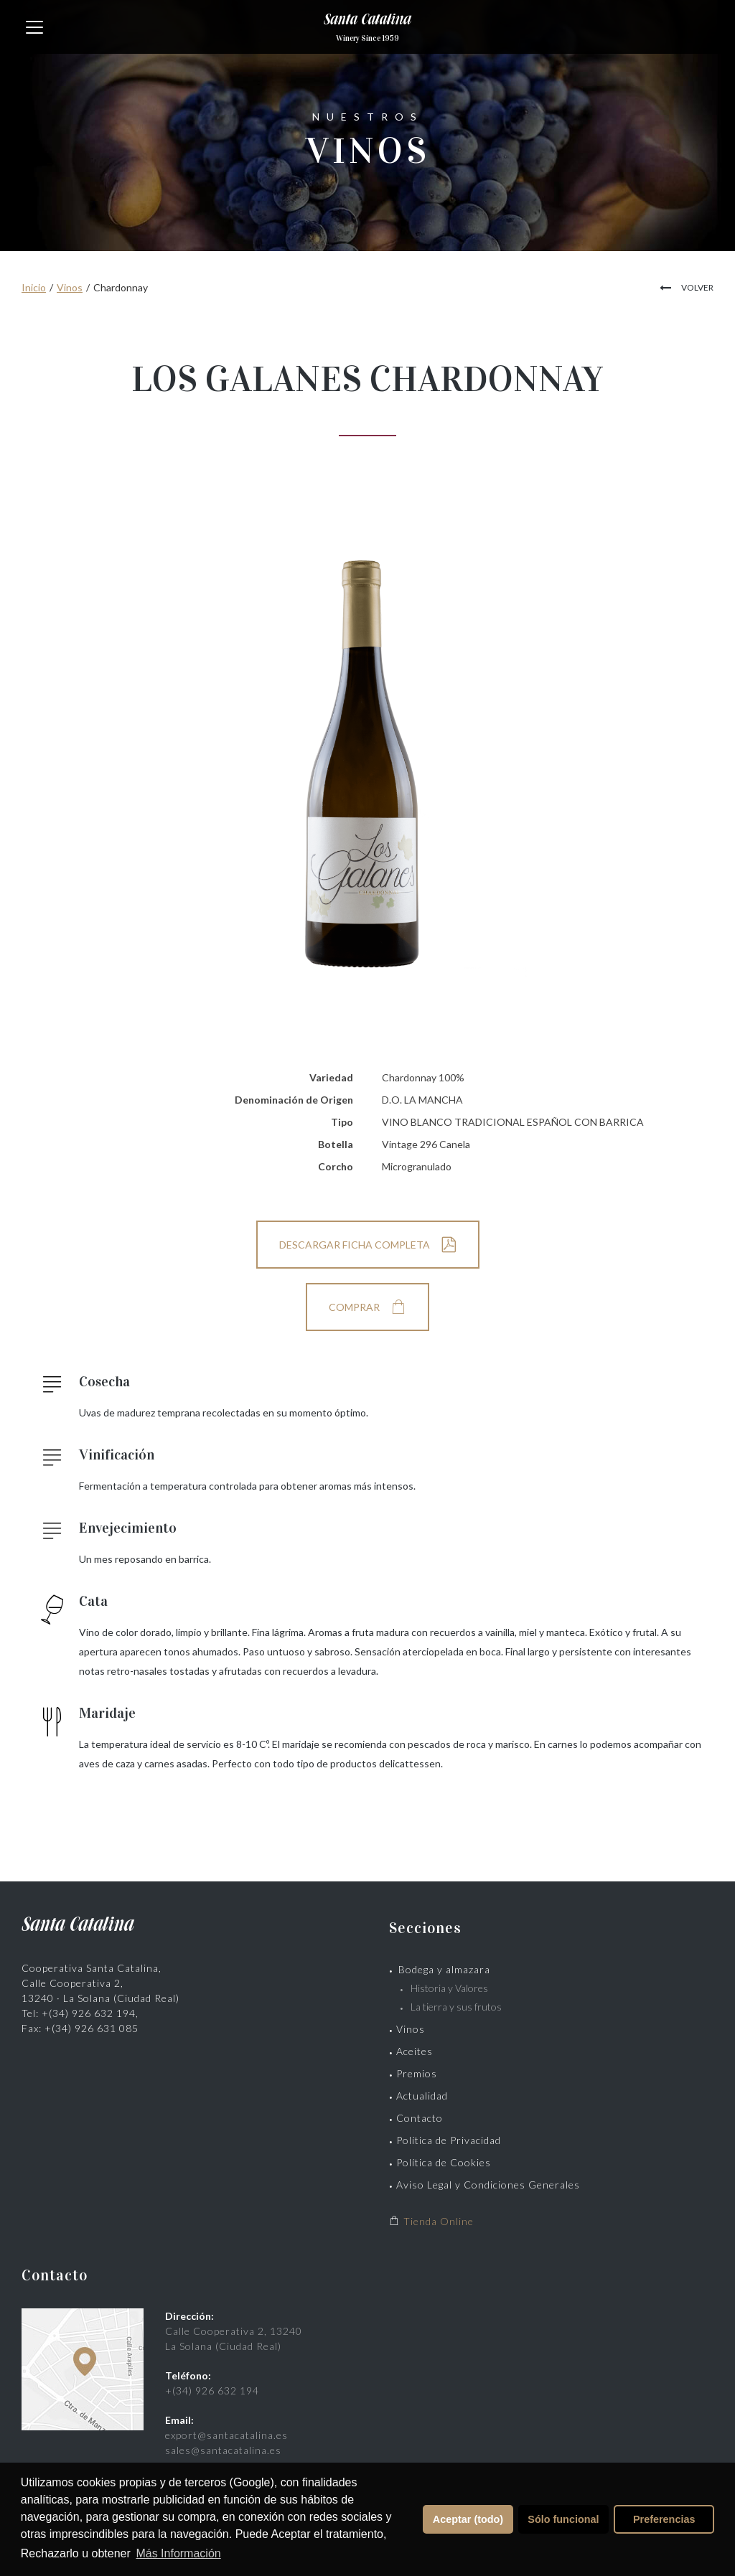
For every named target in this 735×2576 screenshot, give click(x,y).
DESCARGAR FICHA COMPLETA (354, 1244)
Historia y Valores (449, 1988)
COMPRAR (354, 1307)
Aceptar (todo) (468, 2519)
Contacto (419, 2118)
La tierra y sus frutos (456, 2007)
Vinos (70, 287)
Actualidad (422, 2096)
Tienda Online (431, 2221)
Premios (416, 2073)
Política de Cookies (443, 2162)
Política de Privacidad (448, 2140)
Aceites (414, 2051)
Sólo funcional (563, 2519)
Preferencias (664, 2519)
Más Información (178, 2553)
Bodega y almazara (444, 1969)
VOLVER (697, 287)
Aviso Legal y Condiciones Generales (488, 2184)
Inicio (34, 287)
